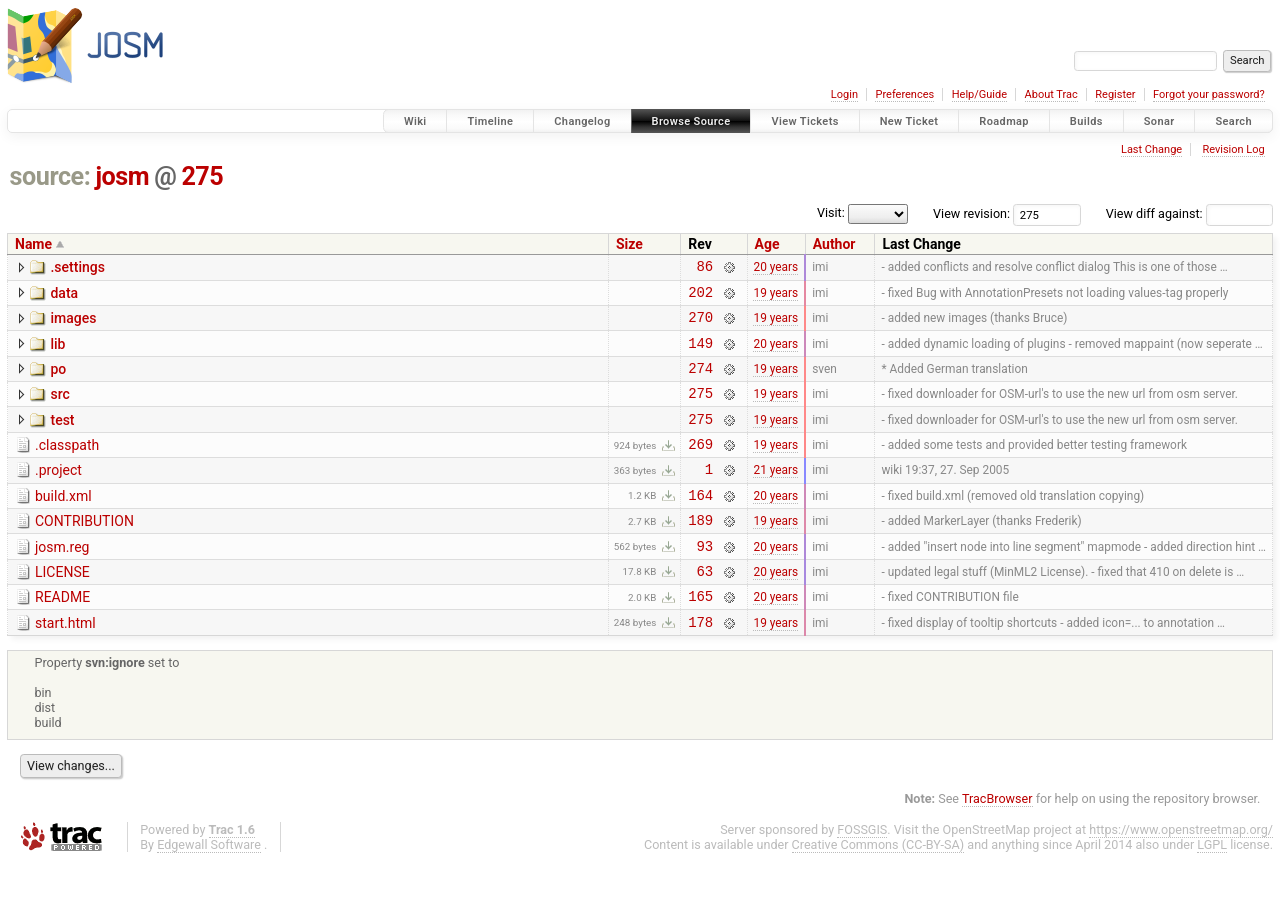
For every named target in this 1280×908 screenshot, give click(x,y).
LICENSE (62, 608)
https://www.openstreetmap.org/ (1181, 874)
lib (57, 353)
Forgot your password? (1209, 94)
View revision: (971, 213)
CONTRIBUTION (84, 551)
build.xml (63, 523)
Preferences (904, 94)
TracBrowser (997, 843)
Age (767, 244)
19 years (775, 297)
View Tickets (804, 121)
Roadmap (1004, 121)
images (73, 324)
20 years (775, 269)
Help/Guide (979, 94)
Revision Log (1233, 149)
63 (704, 609)
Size (629, 244)
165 (700, 637)
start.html (65, 665)
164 (700, 524)
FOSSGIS (862, 874)
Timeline (490, 121)
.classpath (67, 466)
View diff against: (1189, 213)
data (64, 296)
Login (844, 94)
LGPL (1212, 889)
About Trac (1051, 94)
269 (700, 467)
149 (700, 354)
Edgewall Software (209, 889)
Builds (1086, 121)
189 (700, 552)
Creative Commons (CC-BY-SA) (878, 889)
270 (700, 325)
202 (700, 297)
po (58, 381)
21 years (775, 496)
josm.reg (62, 580)
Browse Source (691, 121)
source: (50, 176)
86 (704, 268)
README (62, 636)
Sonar (1159, 121)
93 (704, 581)
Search (1233, 121)
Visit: (831, 212)
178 (700, 666)
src (59, 409)
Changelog (582, 121)
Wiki (415, 121)
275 (202, 176)
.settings (77, 267)
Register (1115, 94)
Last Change (1151, 149)
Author (834, 244)
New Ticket (909, 121)
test (62, 438)
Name (33, 244)
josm (122, 176)
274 (700, 382)
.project (58, 494)
